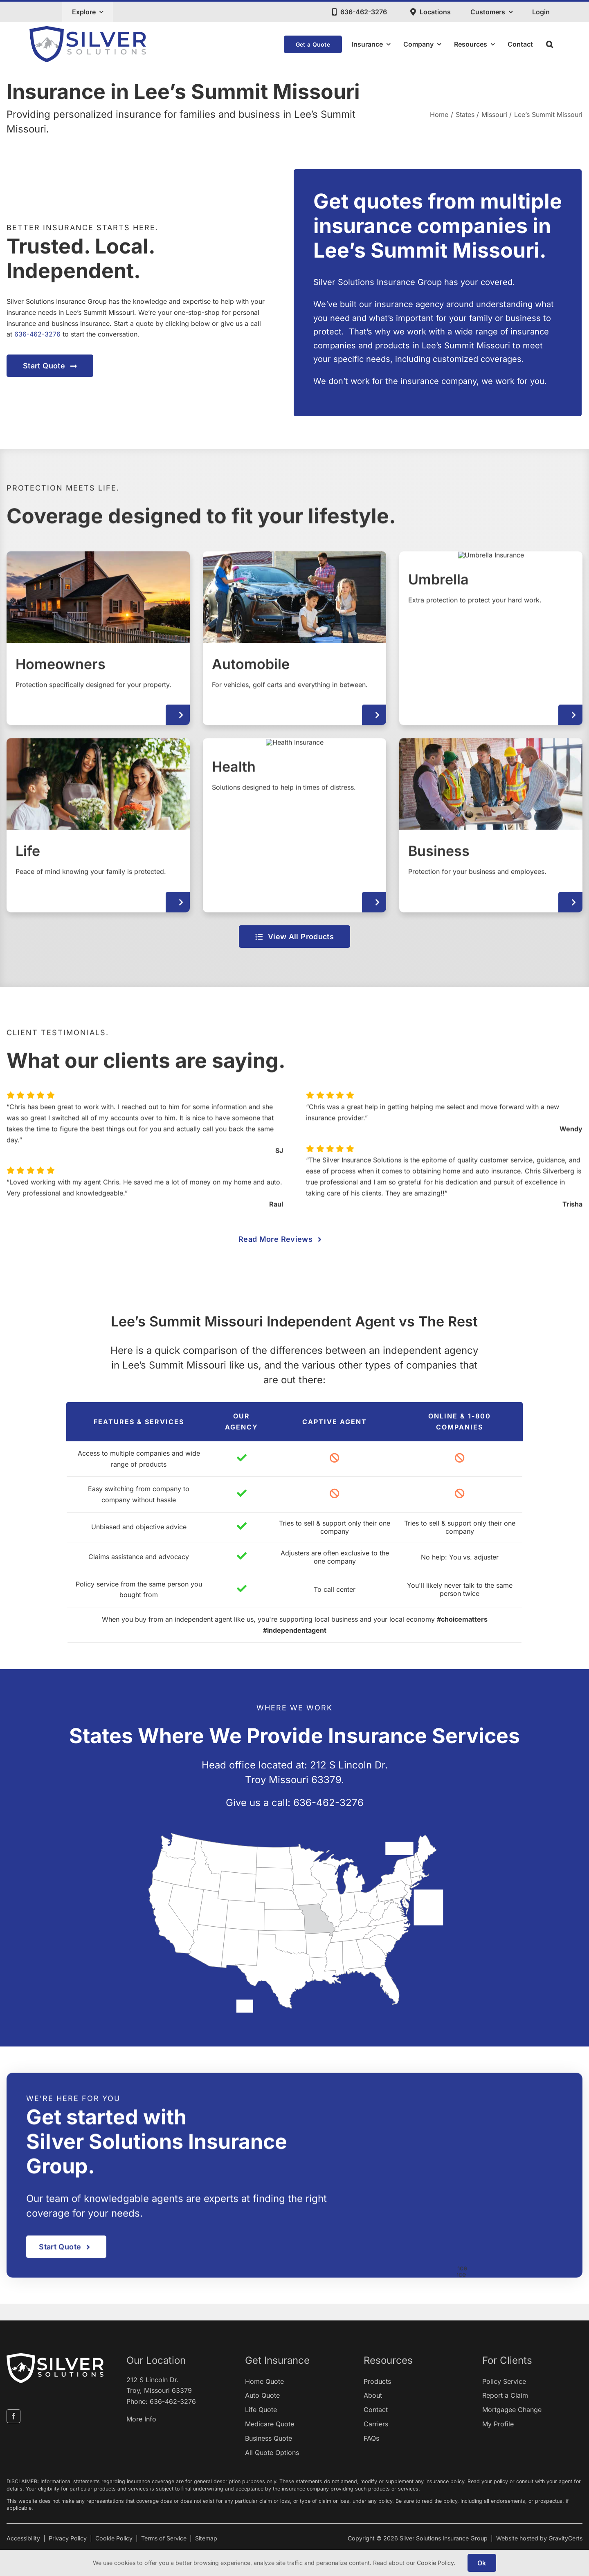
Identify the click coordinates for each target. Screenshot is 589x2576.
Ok (481, 2563)
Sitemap (206, 2538)
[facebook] (13, 2416)
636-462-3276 (38, 334)
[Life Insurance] (98, 832)
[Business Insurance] (490, 832)
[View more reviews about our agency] (294, 1239)
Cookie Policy (114, 2538)
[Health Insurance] (294, 832)
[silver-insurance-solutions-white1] (55, 2356)
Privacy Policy (68, 2538)
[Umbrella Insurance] (490, 646)
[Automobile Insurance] (294, 646)
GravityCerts (565, 2538)
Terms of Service (164, 2538)
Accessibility (23, 2538)
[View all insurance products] (294, 936)
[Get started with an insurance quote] (50, 366)
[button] (550, 44)
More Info (141, 2419)
